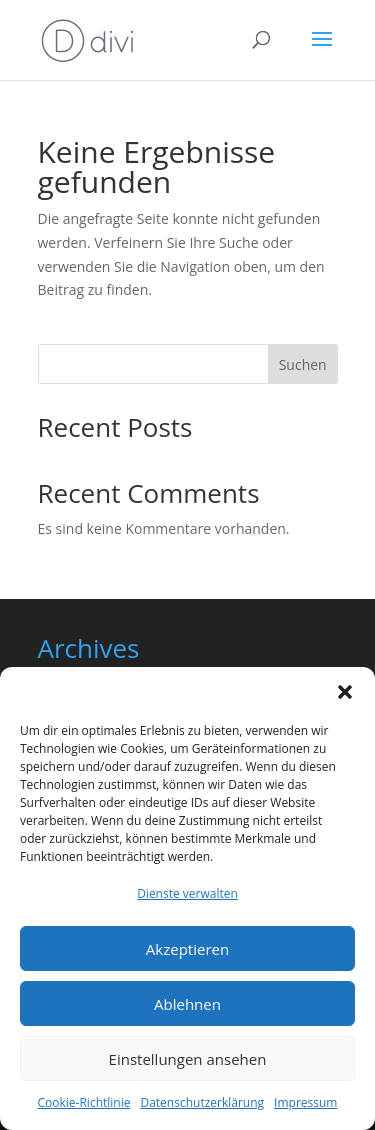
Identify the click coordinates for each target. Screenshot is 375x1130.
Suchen (303, 364)
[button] (345, 692)
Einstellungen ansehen (188, 1059)
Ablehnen (187, 1004)
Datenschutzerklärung (202, 1102)
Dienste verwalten (187, 893)
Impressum (305, 1102)
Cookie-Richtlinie (84, 1102)
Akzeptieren (187, 949)
